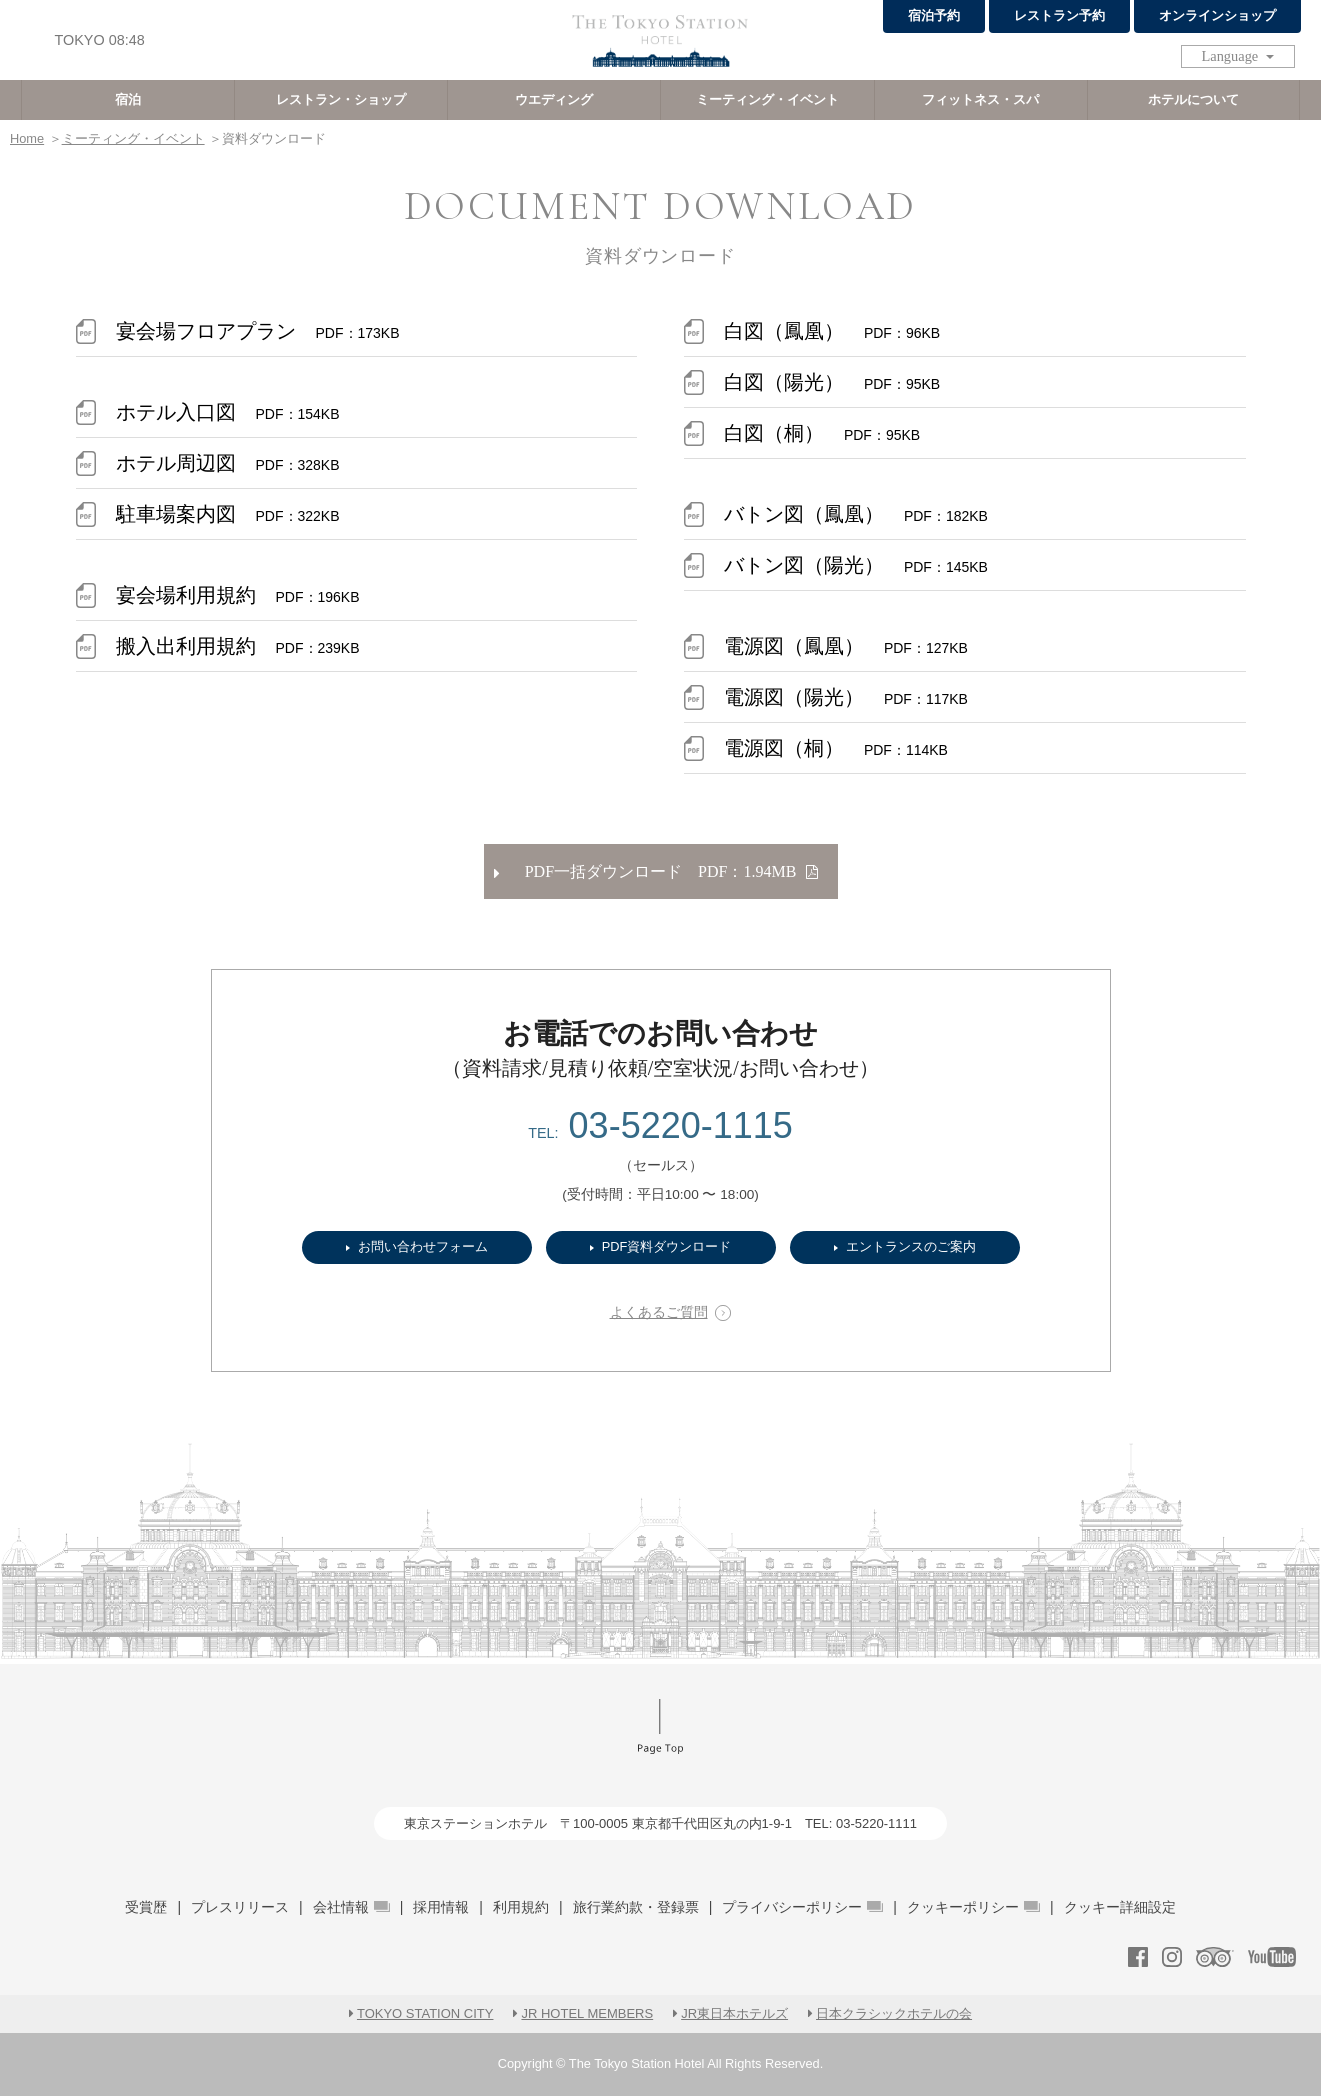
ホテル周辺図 (228, 463)
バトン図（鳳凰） (856, 514)
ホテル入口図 (228, 412)
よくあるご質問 (659, 1312)
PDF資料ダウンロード (667, 1246)
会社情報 (351, 1907)
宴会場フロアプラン (258, 331)
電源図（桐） (836, 748)
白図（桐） (822, 433)
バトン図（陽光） (856, 565)
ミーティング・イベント (767, 99)
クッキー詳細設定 (1120, 1907)
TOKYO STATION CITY (425, 2013)
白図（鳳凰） (832, 331)
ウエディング (554, 99)
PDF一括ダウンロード (656, 871)
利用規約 (521, 1907)
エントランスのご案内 (911, 1246)
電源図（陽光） (846, 697)
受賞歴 (146, 1907)
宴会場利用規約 (238, 595)
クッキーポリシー (973, 1907)
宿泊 (128, 99)
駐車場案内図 (228, 514)
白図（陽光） (832, 382)
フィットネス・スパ (980, 99)
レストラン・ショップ (341, 99)
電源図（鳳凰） (846, 646)
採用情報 (441, 1907)
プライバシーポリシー (802, 1907)
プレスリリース (240, 1907)
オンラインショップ (1217, 15)
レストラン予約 (1059, 15)
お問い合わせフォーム (423, 1246)
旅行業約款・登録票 (636, 1907)
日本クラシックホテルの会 (894, 2013)
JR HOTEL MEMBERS (587, 2013)
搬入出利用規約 (238, 646)
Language (1232, 56)
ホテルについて (1193, 99)
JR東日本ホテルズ (734, 2013)
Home (27, 138)
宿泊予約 (934, 15)
